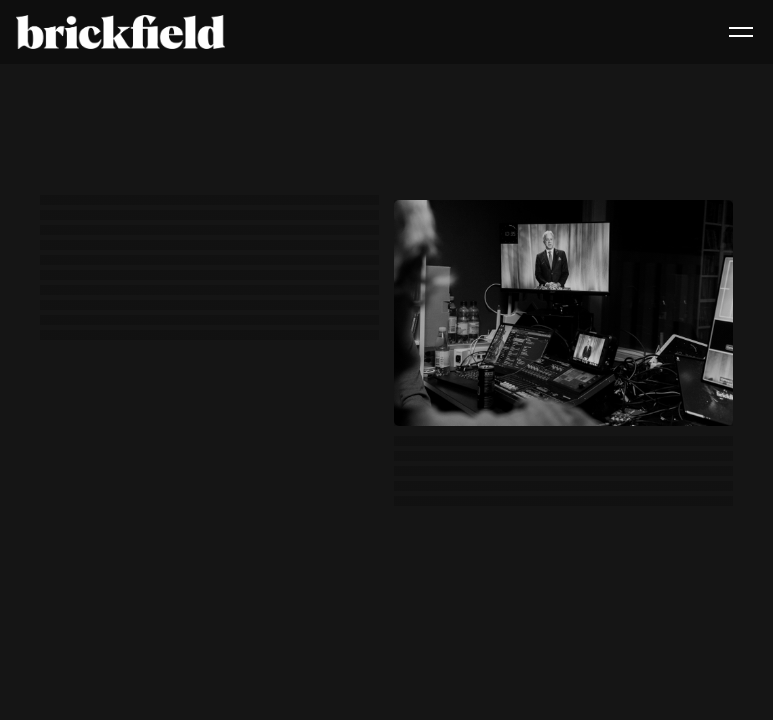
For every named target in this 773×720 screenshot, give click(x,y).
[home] (120, 32)
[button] (741, 32)
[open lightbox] (563, 313)
